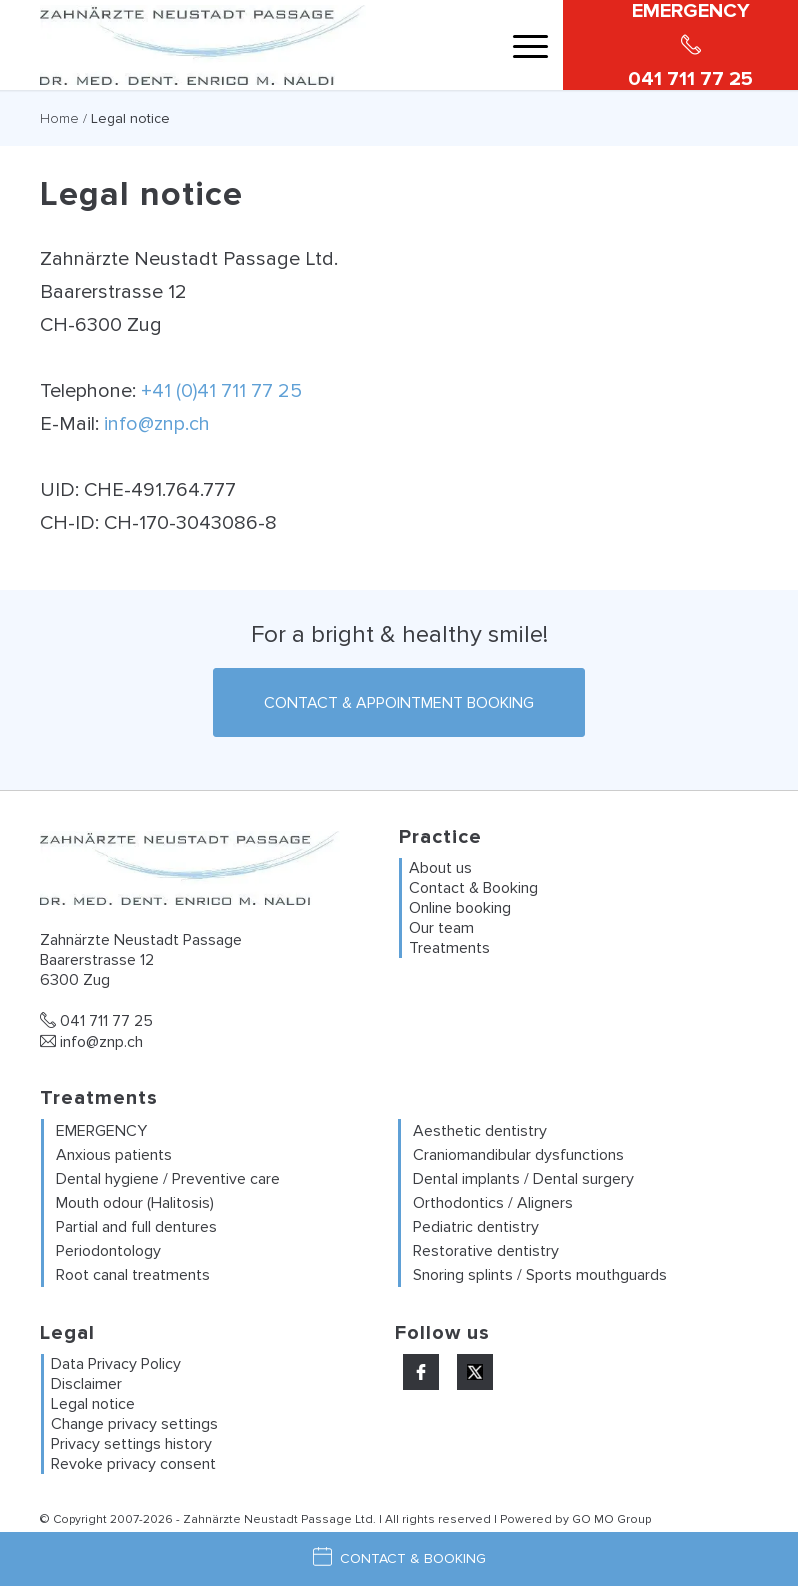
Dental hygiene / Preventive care (168, 1179)
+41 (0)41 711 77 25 (221, 391)
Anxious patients (114, 1155)
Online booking (460, 908)
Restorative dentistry (486, 1251)
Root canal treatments (133, 1275)
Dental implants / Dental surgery (523, 1179)
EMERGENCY (101, 1131)
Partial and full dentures (136, 1227)
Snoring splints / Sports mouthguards (540, 1275)
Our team (441, 928)
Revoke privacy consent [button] (133, 1464)
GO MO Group (611, 1519)
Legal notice (93, 1404)
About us (440, 868)
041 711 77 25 (96, 1021)
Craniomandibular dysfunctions (518, 1155)
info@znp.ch (157, 424)
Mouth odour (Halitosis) (135, 1203)
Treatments (449, 948)
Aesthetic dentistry (480, 1131)
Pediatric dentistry (476, 1227)
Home (59, 118)
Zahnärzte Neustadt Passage (267, 1519)
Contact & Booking (473, 888)
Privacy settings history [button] (131, 1444)
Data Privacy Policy (116, 1364)
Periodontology (108, 1251)
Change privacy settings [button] (134, 1424)
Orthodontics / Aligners (493, 1203)
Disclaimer (86, 1384)
